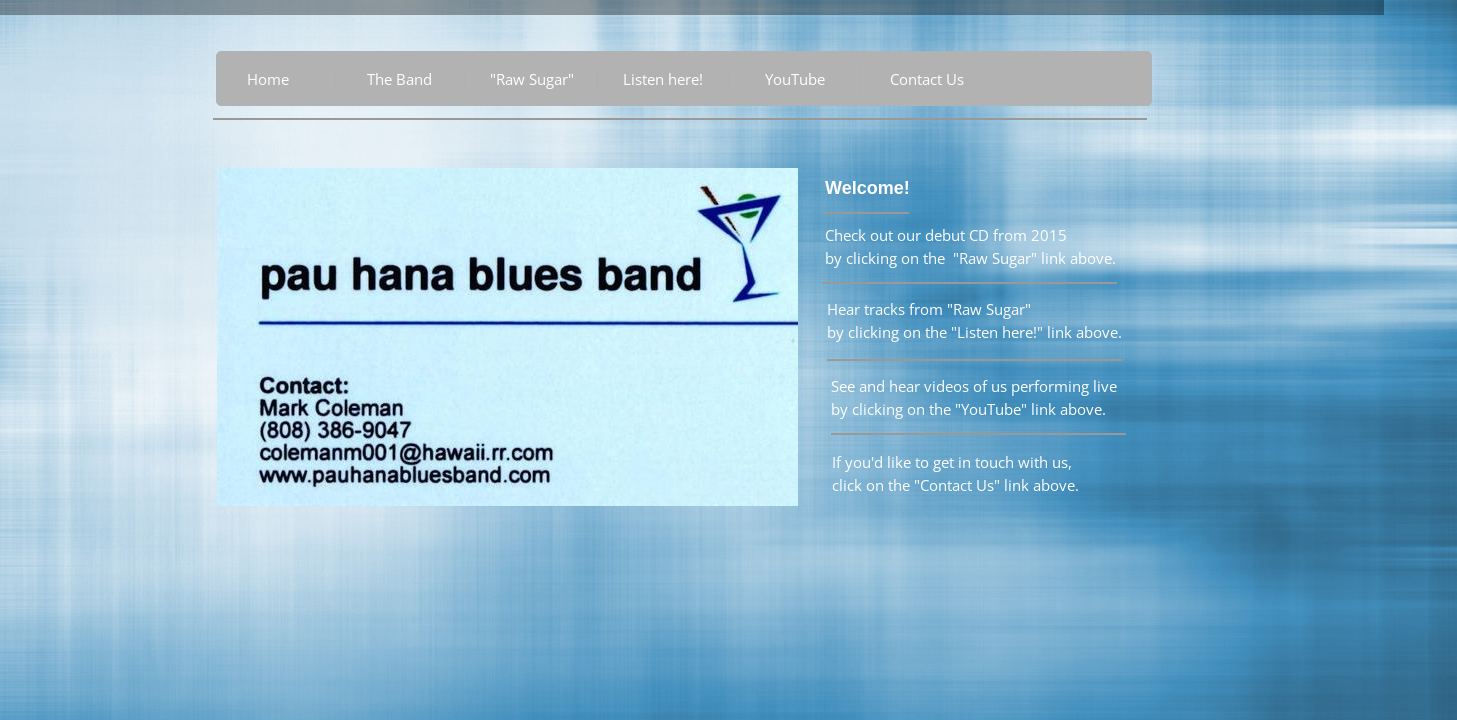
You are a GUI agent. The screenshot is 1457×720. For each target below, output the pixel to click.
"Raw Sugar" (532, 79)
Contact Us (927, 79)
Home (268, 79)
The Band (399, 79)
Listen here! (663, 79)
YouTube (795, 79)
